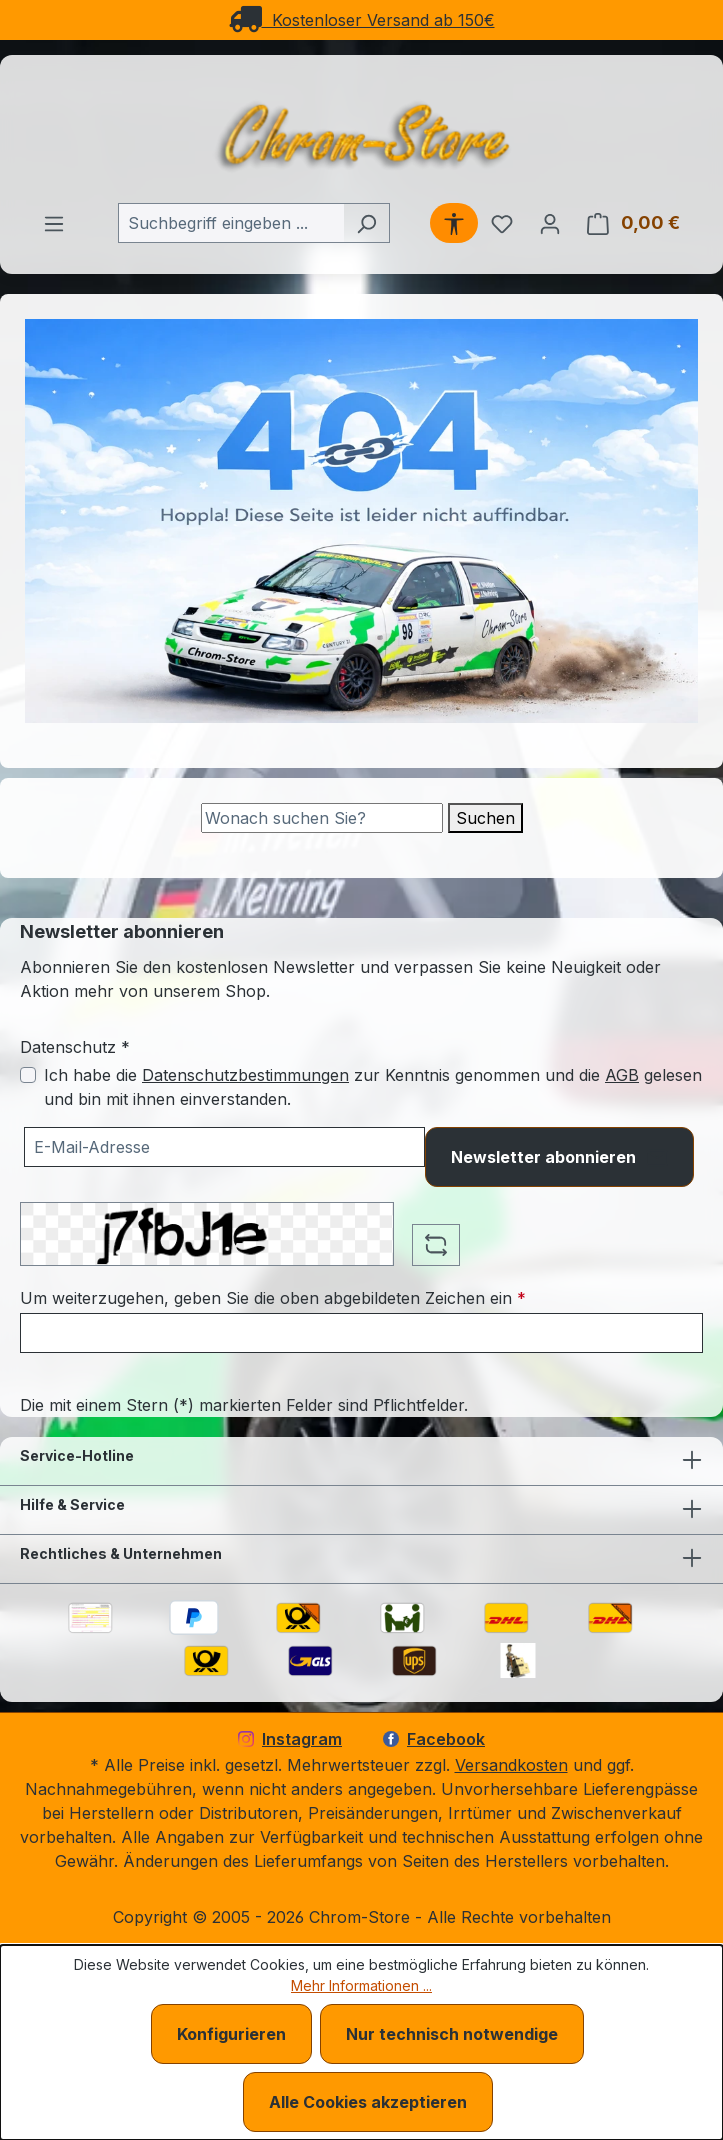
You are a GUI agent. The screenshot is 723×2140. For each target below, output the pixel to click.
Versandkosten (511, 1765)
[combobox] (231, 223)
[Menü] (54, 223)
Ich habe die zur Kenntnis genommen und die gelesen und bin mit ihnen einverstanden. (373, 1087)
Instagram (290, 1739)
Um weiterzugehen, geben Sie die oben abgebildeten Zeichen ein (273, 1298)
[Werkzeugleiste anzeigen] (454, 223)
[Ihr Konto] (550, 223)
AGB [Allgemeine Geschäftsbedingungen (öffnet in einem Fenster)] (622, 1075)
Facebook (434, 1739)
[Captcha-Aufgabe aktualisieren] (436, 1245)
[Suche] (322, 818)
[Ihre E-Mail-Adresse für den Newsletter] (224, 1147)
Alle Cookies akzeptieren (368, 2102)
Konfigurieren (231, 2034)
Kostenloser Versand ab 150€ (362, 20)
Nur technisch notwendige (452, 2034)
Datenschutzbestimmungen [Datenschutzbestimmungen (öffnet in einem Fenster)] (245, 1075)
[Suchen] (366, 223)
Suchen (485, 818)
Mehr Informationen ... (361, 1985)
